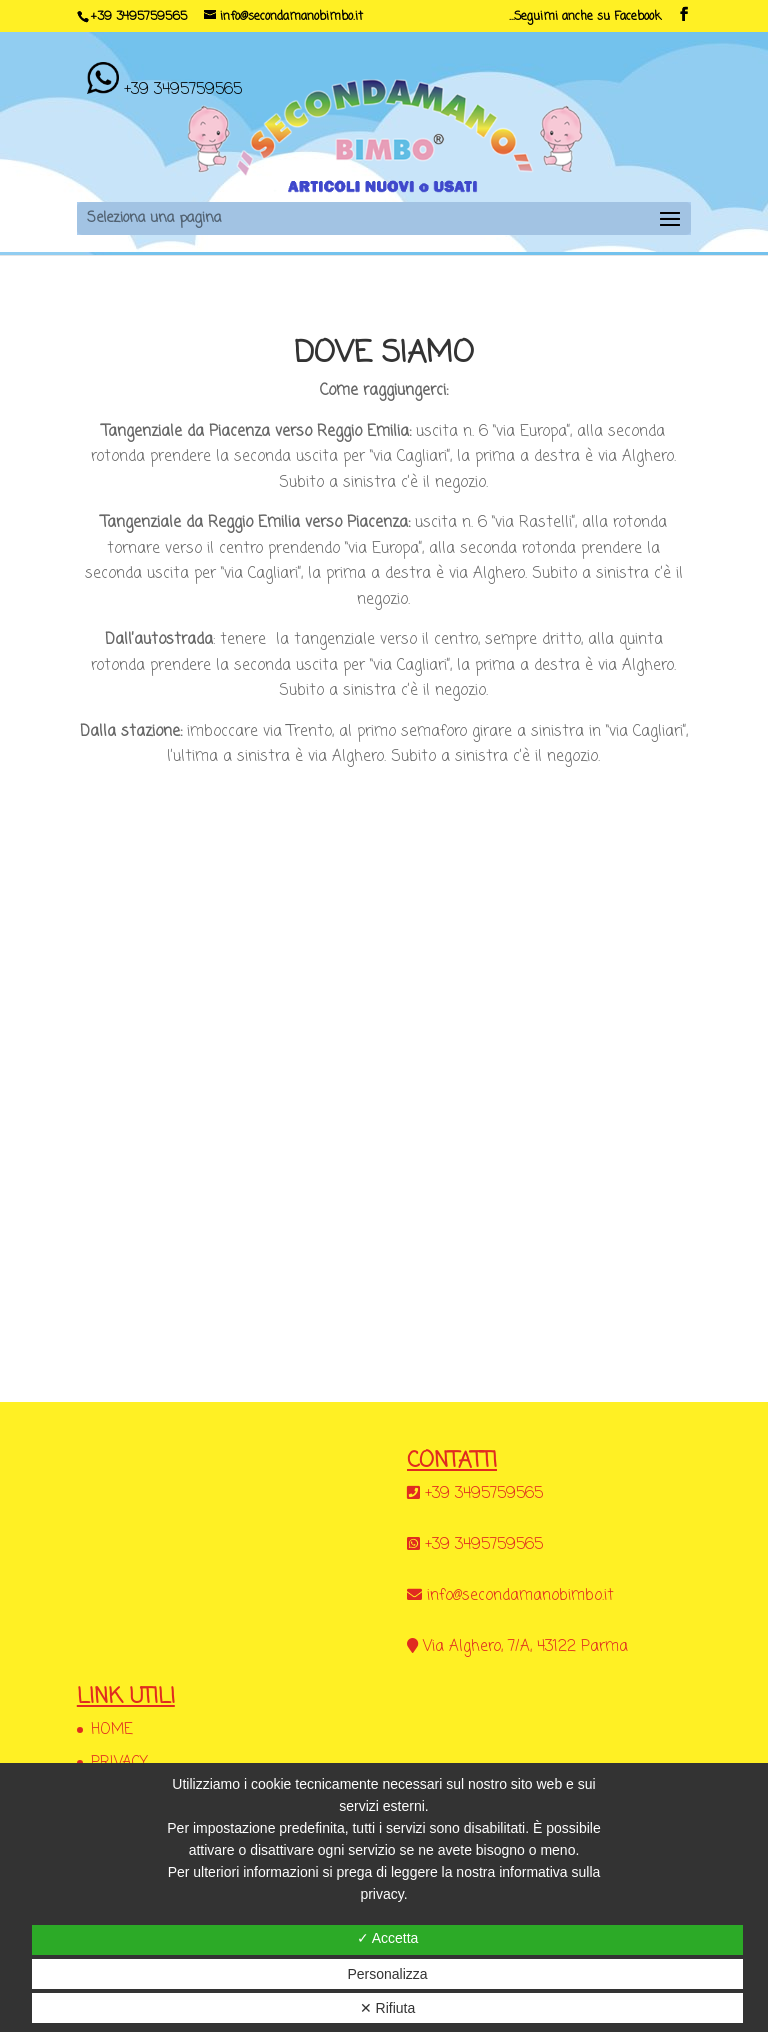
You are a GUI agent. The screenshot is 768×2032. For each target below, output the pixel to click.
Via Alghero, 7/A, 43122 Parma (525, 1647)
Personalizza (387, 1974)
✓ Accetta (388, 1938)
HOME (112, 1730)
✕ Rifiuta (388, 2008)
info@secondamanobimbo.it (520, 1596)
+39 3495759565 (139, 17)
